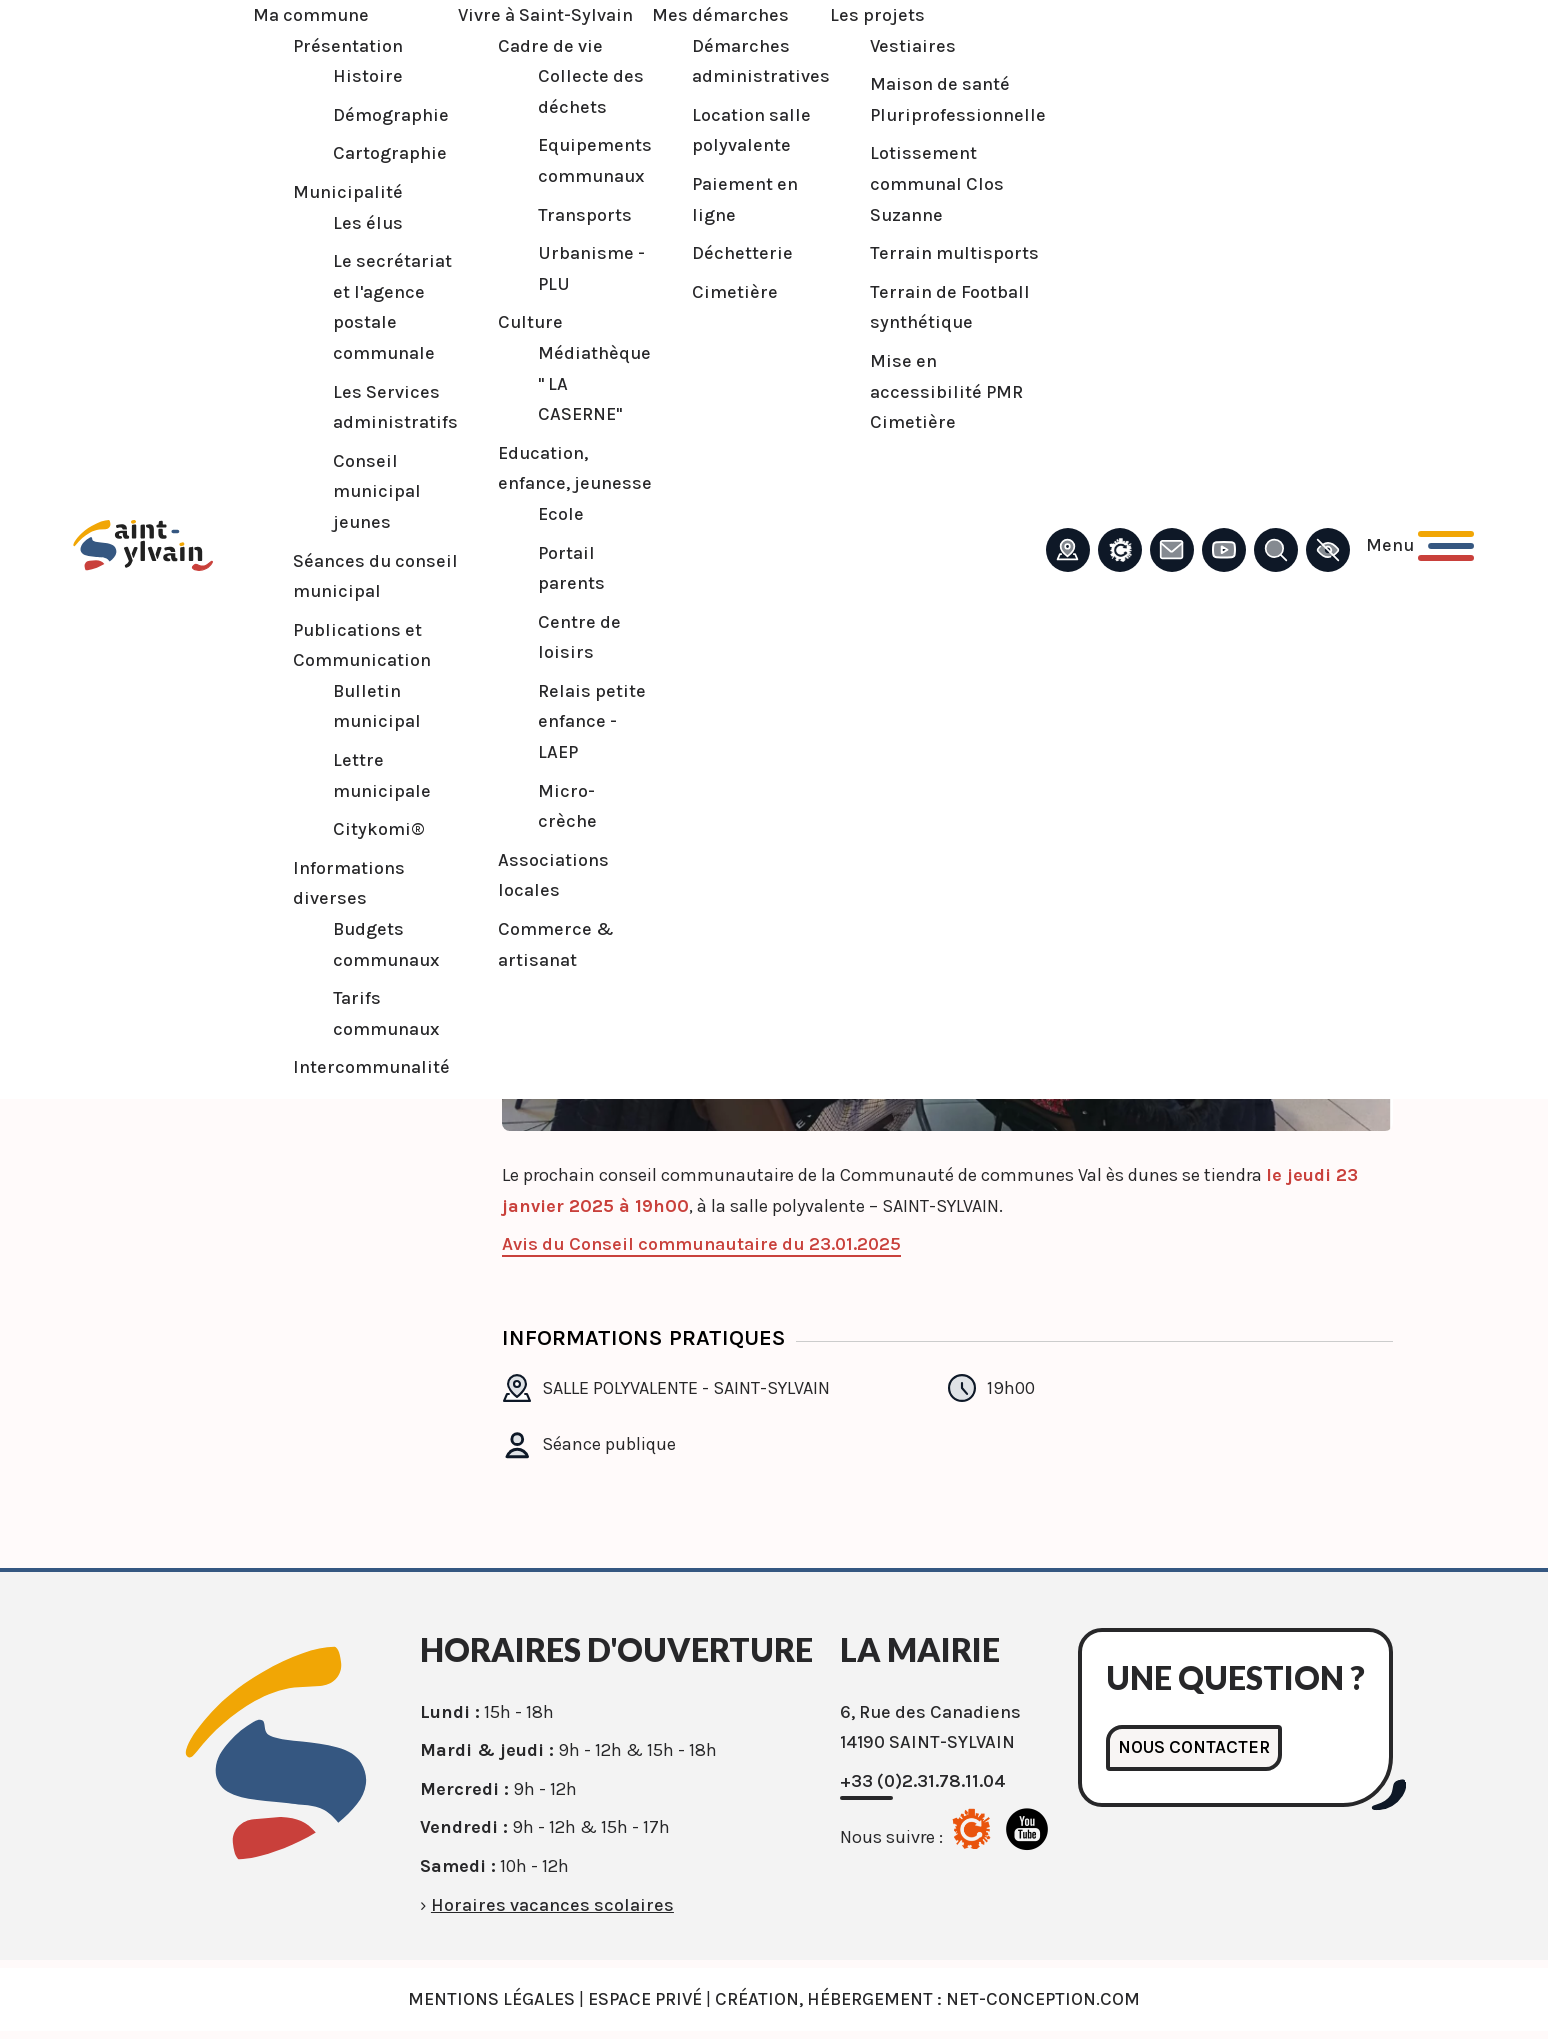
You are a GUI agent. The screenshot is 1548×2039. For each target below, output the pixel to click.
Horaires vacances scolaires (552, 1905)
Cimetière (732, 292)
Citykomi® (376, 829)
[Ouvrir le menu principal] (1417, 545)
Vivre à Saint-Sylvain (542, 15)
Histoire (365, 76)
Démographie (388, 115)
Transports (582, 215)
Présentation (345, 46)
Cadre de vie (547, 46)
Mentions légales (491, 1999)
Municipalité (345, 192)
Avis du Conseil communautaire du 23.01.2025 (701, 1244)
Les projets (874, 15)
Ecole (558, 514)
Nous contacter (1195, 1748)
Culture (527, 322)
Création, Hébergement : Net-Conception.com (927, 1999)
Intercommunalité (368, 1067)
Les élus (365, 223)
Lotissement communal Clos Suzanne (934, 183)
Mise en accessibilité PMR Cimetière (943, 391)
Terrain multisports (951, 253)
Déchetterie (739, 253)
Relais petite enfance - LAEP (589, 721)
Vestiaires (910, 46)
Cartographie (387, 153)
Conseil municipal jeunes (374, 491)
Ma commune (308, 15)
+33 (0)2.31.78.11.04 (923, 1781)
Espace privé (645, 1999)
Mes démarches (717, 15)
